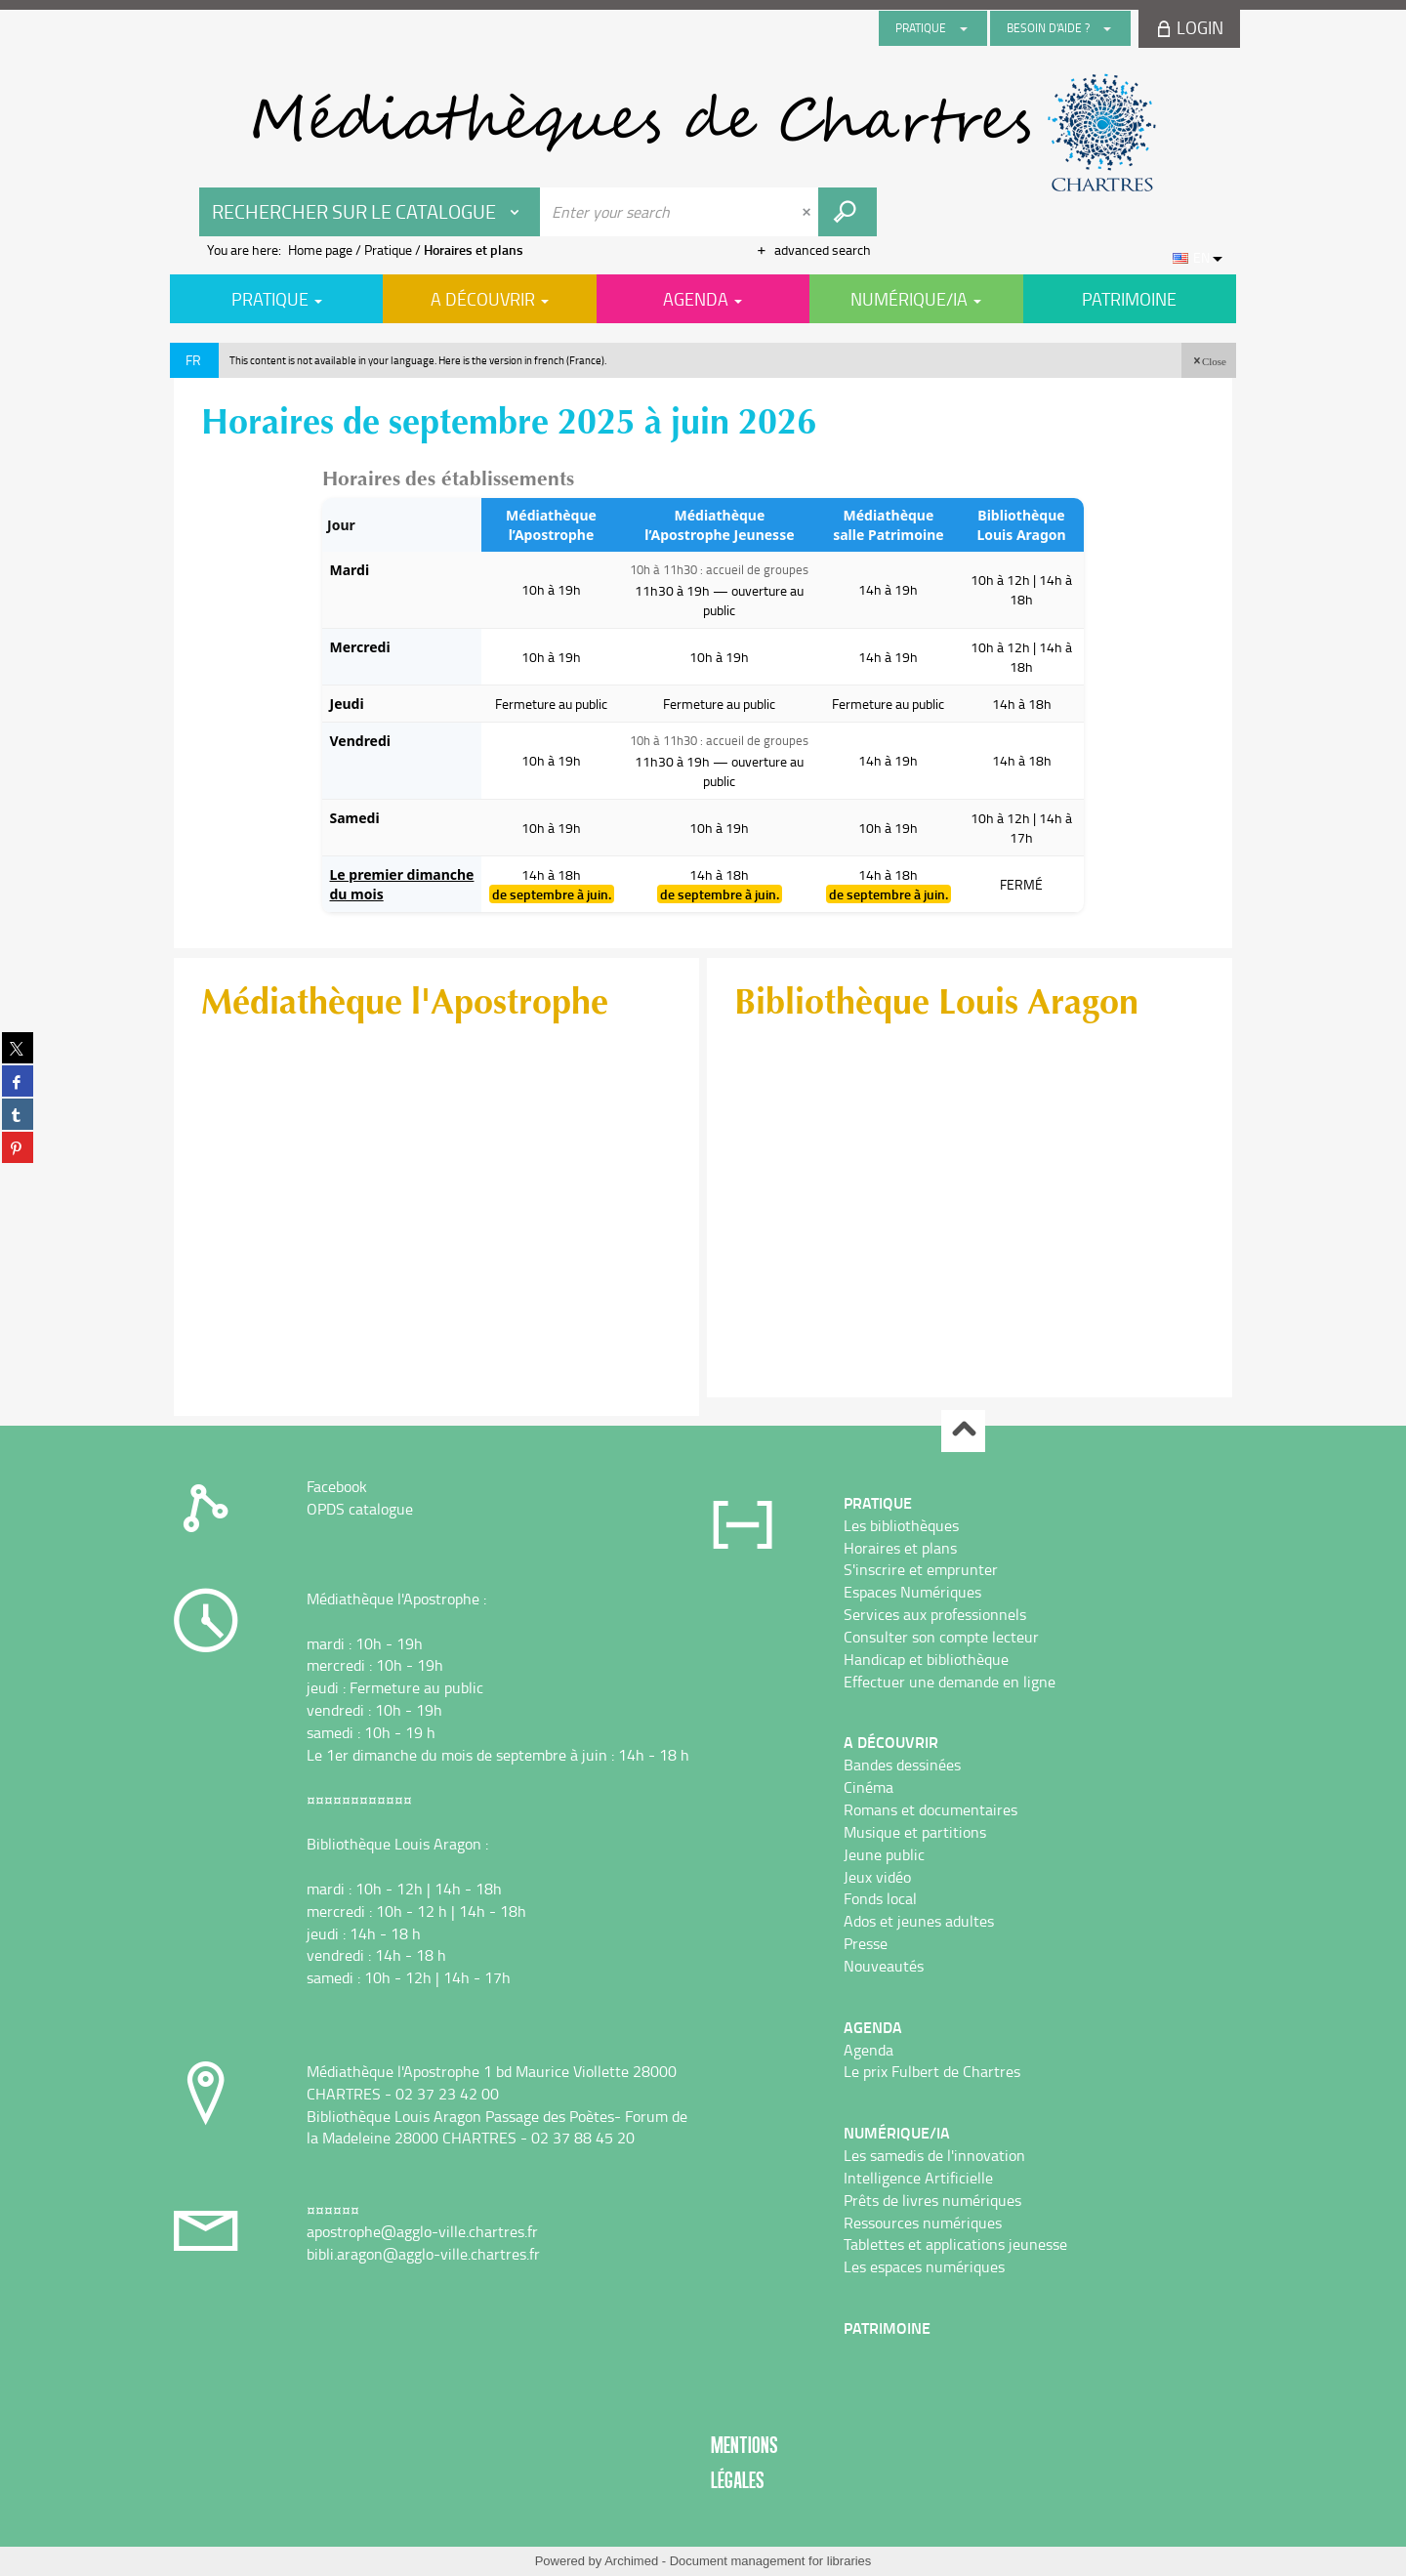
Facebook (337, 1486)
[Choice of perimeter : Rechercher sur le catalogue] (370, 211)
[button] (1208, 360)
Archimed (631, 2561)
